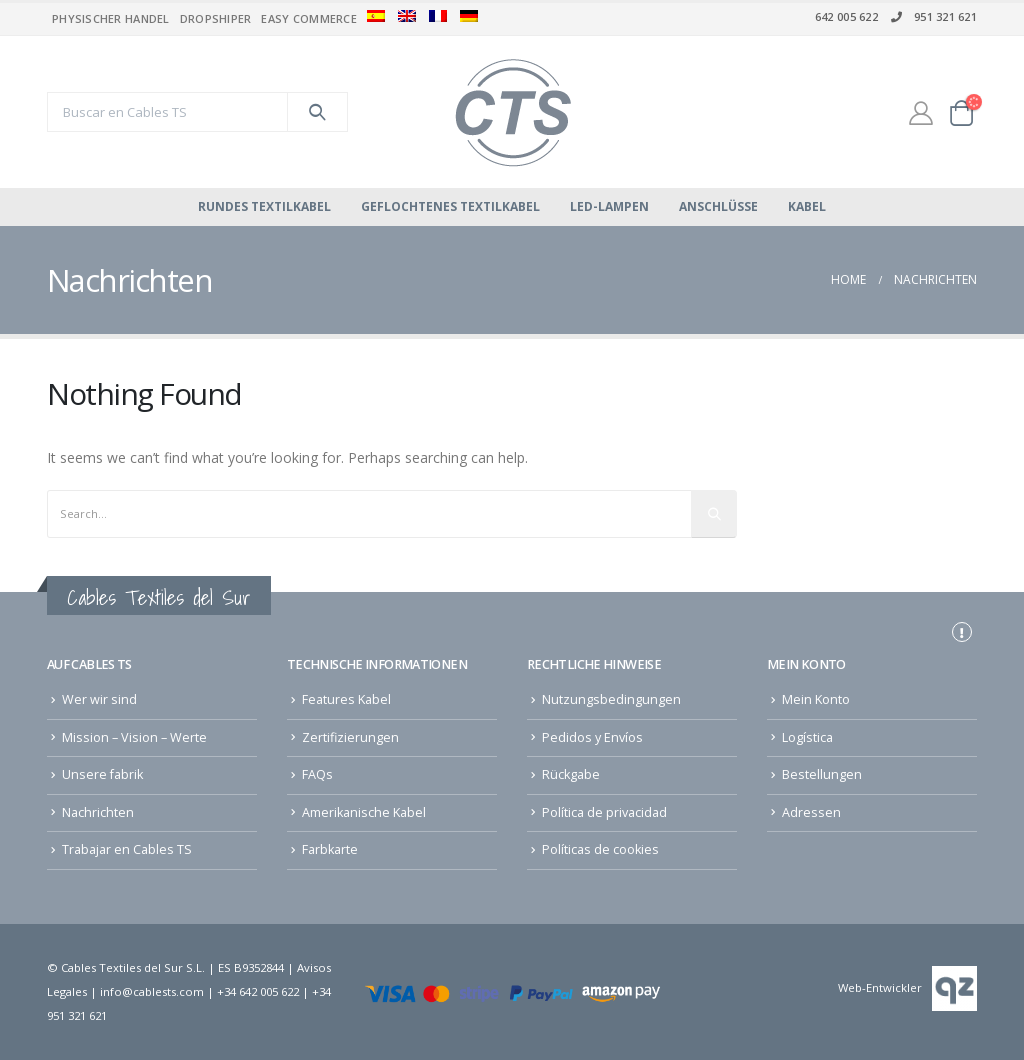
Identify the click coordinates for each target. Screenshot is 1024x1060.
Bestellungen (822, 774)
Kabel (807, 206)
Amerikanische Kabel (364, 812)
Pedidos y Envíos (592, 737)
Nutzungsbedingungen (611, 699)
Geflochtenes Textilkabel (450, 206)
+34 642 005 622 (258, 991)
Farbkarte (330, 849)
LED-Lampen (609, 206)
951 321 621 (932, 16)
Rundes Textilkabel (264, 206)
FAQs (317, 774)
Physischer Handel (111, 18)
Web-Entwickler (880, 987)
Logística (807, 737)
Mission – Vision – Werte (134, 737)
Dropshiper (216, 18)
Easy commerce (309, 18)
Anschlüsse (718, 206)
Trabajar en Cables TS (127, 849)
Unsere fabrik (102, 774)
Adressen (811, 812)
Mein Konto (816, 699)
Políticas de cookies (600, 849)
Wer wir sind (99, 699)
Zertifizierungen (350, 737)
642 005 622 (846, 16)
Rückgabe (571, 774)
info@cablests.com (152, 991)
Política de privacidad (604, 812)
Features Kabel (346, 699)
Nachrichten (98, 812)
